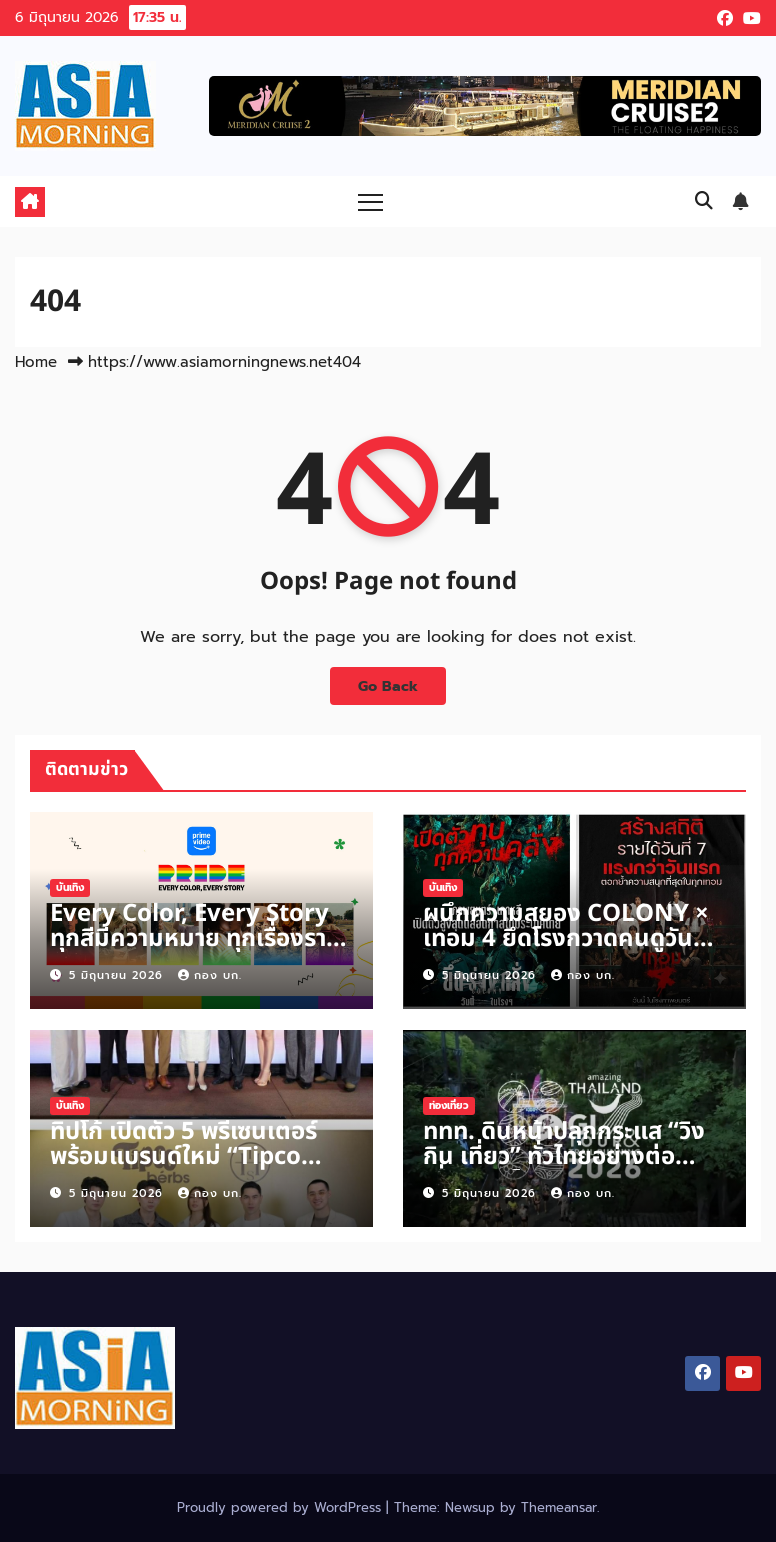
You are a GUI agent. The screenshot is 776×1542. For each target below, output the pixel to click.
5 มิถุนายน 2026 (118, 975)
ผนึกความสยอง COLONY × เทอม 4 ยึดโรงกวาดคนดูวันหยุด (566, 939)
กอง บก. (210, 975)
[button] (704, 201)
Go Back (388, 686)
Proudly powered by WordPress (281, 1507)
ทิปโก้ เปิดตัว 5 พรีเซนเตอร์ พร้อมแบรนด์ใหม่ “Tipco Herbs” (183, 1157)
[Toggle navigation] (370, 201)
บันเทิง (70, 887)
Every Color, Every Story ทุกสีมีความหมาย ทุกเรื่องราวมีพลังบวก (194, 939)
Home (36, 362)
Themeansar (559, 1507)
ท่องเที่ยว (449, 1105)
